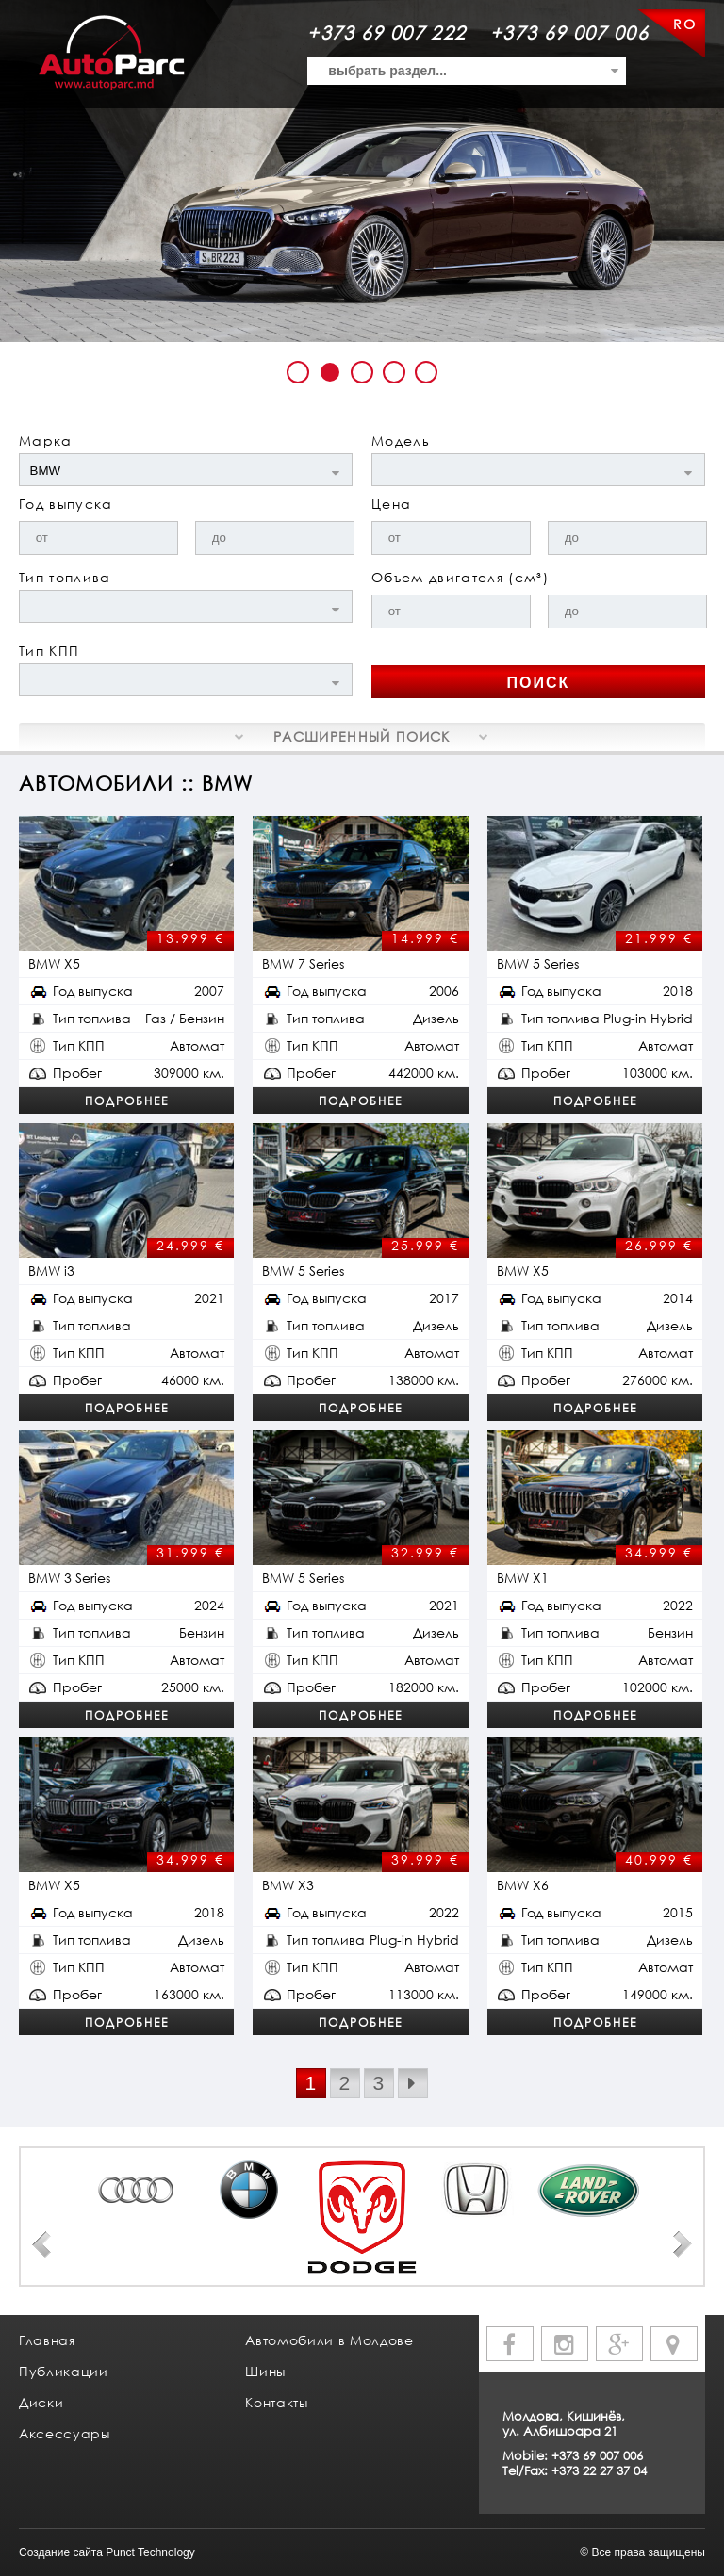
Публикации (63, 2371)
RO (684, 24)
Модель (400, 440)
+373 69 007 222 (386, 32)
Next (682, 2244)
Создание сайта (61, 2552)
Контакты (276, 2402)
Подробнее (127, 1100)
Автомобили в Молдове (329, 2340)
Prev (41, 2244)
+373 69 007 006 (569, 32)
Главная (47, 2340)
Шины (265, 2371)
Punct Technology (150, 2552)
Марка (46, 440)
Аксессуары (64, 2433)
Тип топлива (65, 577)
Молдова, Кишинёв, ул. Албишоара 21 (563, 2423)
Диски (41, 2402)
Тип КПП (49, 651)
